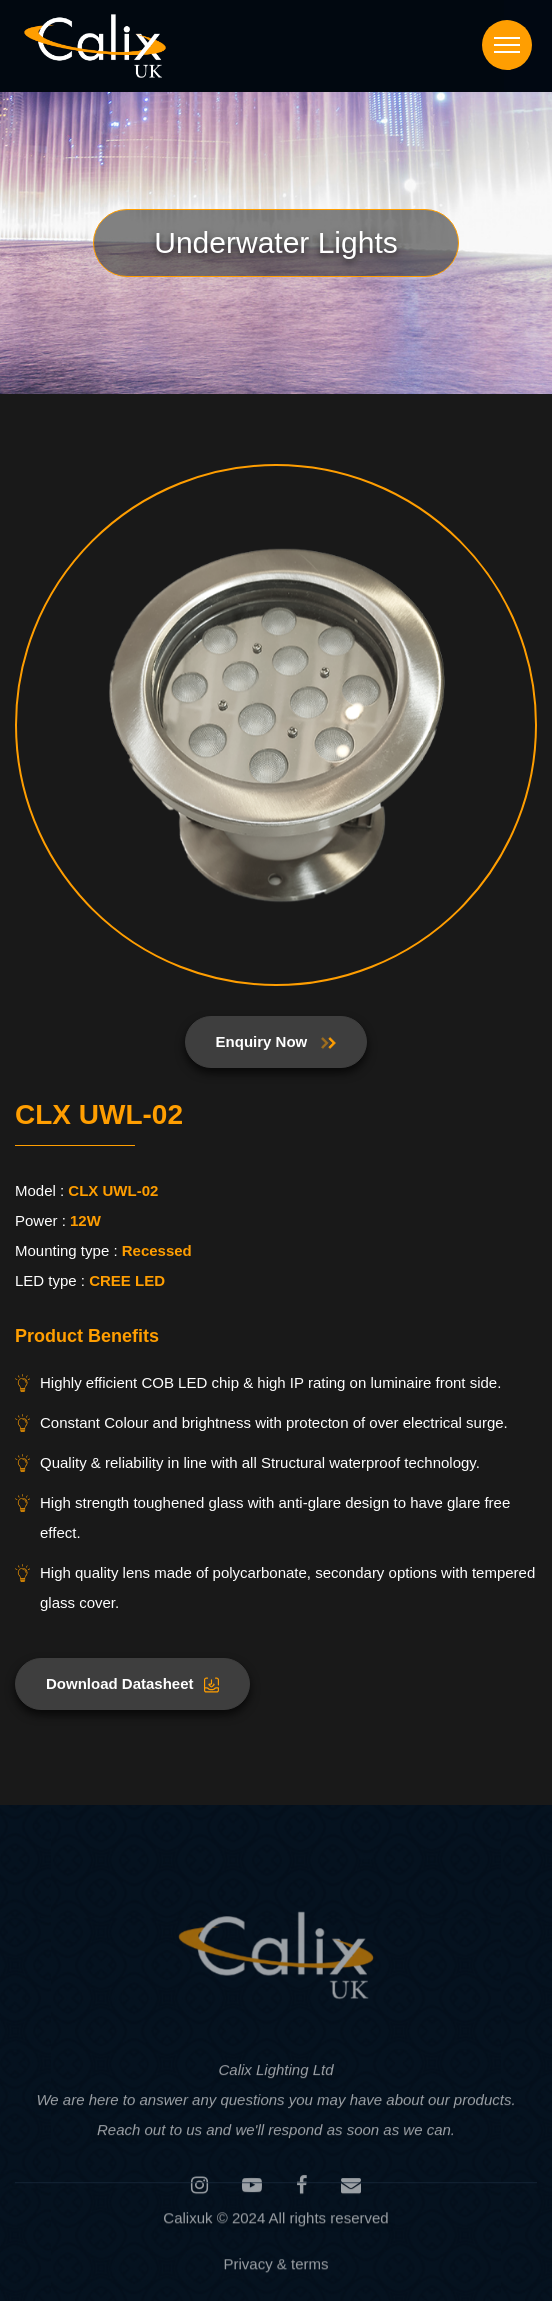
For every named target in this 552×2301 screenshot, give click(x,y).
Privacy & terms (275, 2266)
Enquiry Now (276, 1041)
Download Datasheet (132, 1684)
